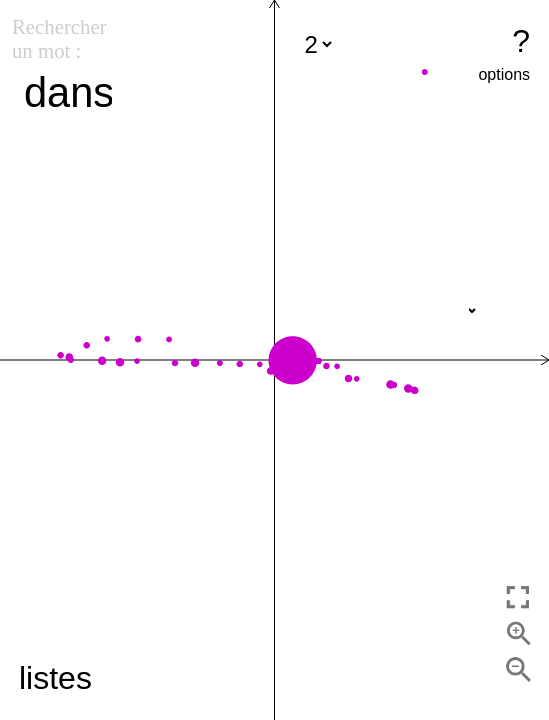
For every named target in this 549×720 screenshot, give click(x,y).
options (504, 74)
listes (55, 678)
